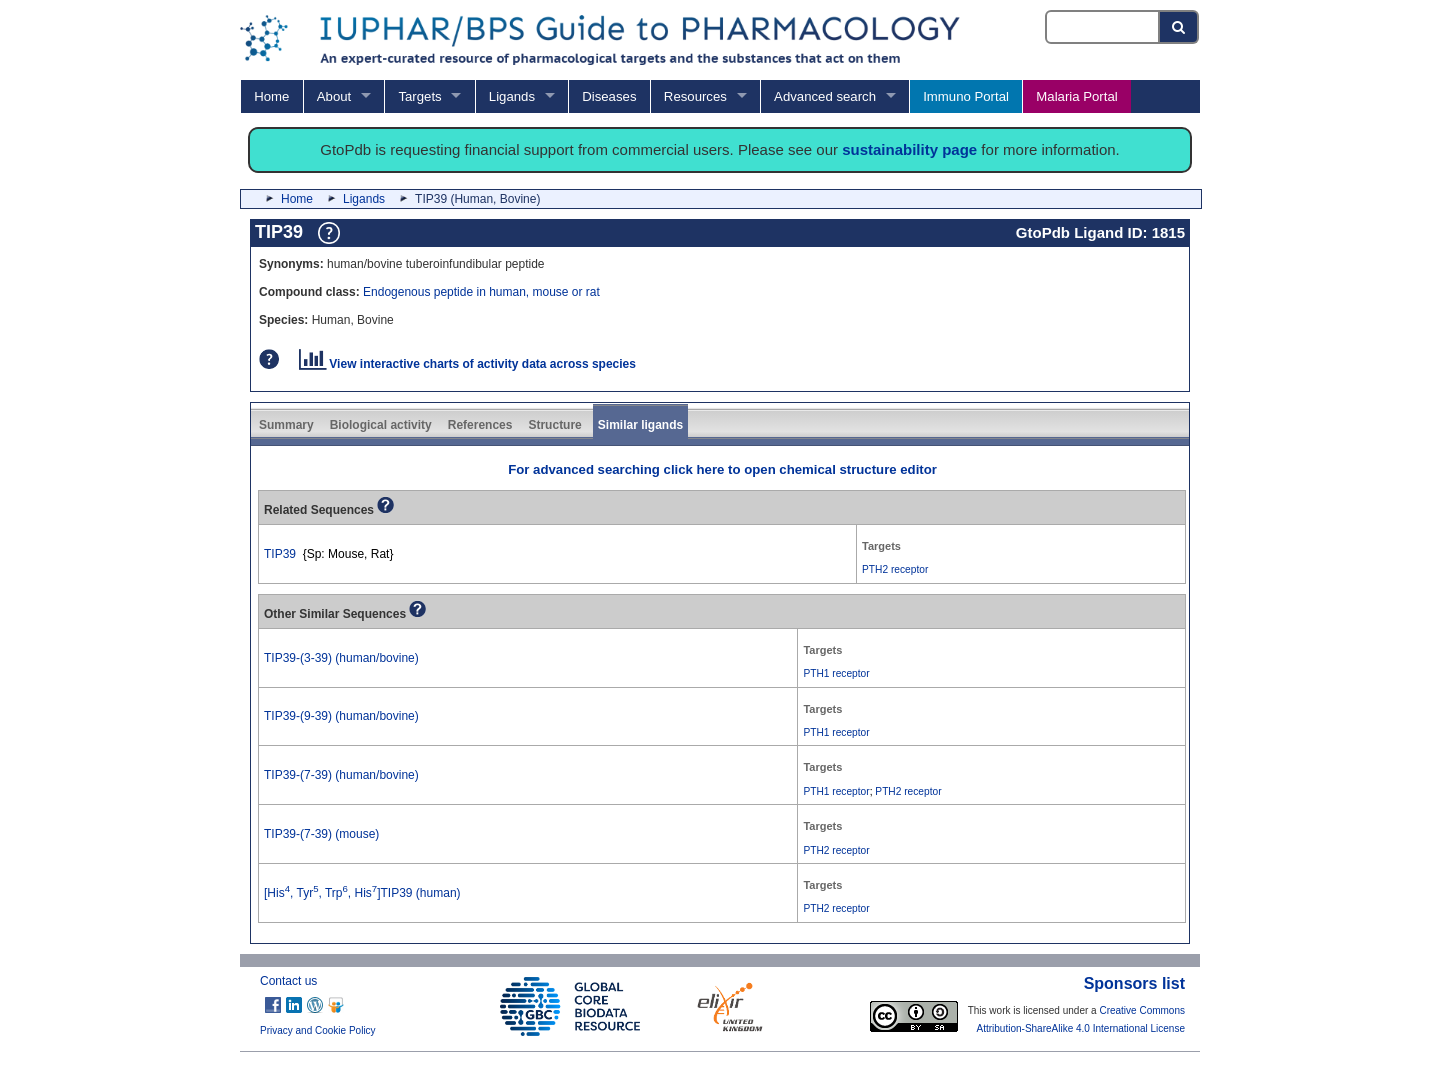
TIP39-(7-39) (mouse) (321, 834)
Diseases (609, 96)
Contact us (288, 981)
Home (271, 96)
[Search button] (1179, 27)
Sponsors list (1134, 983)
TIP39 (280, 554)
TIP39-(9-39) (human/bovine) (341, 716)
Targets (419, 96)
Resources (695, 96)
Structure (554, 425)
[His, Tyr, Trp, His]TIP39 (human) (362, 893)
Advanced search (825, 96)
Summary (286, 425)
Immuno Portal (966, 96)
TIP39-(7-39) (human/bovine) (341, 775)
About (334, 96)
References (480, 425)
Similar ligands (640, 425)
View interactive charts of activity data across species (467, 364)
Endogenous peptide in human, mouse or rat (481, 292)
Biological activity (381, 425)
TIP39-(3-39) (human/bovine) (341, 658)
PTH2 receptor (895, 569)
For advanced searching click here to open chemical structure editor (722, 469)
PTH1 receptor (836, 673)
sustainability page (909, 149)
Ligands (512, 96)
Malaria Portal (1076, 96)
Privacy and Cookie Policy (318, 1030)
